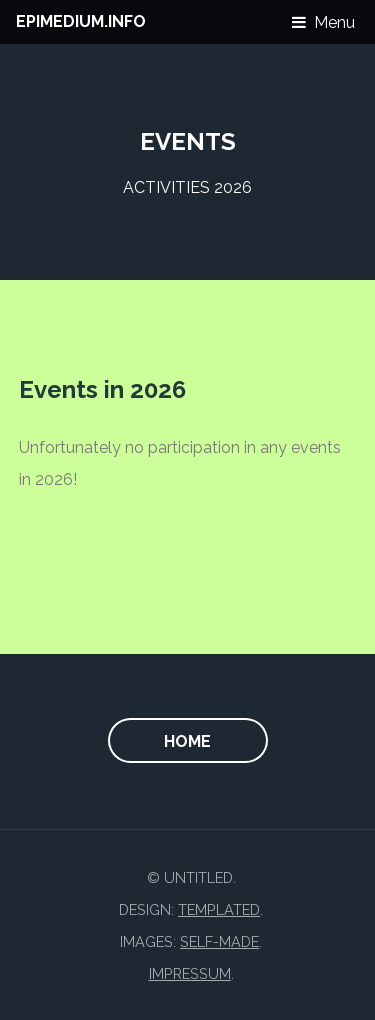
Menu (334, 22)
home (187, 741)
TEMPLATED (219, 909)
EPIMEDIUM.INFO (81, 21)
